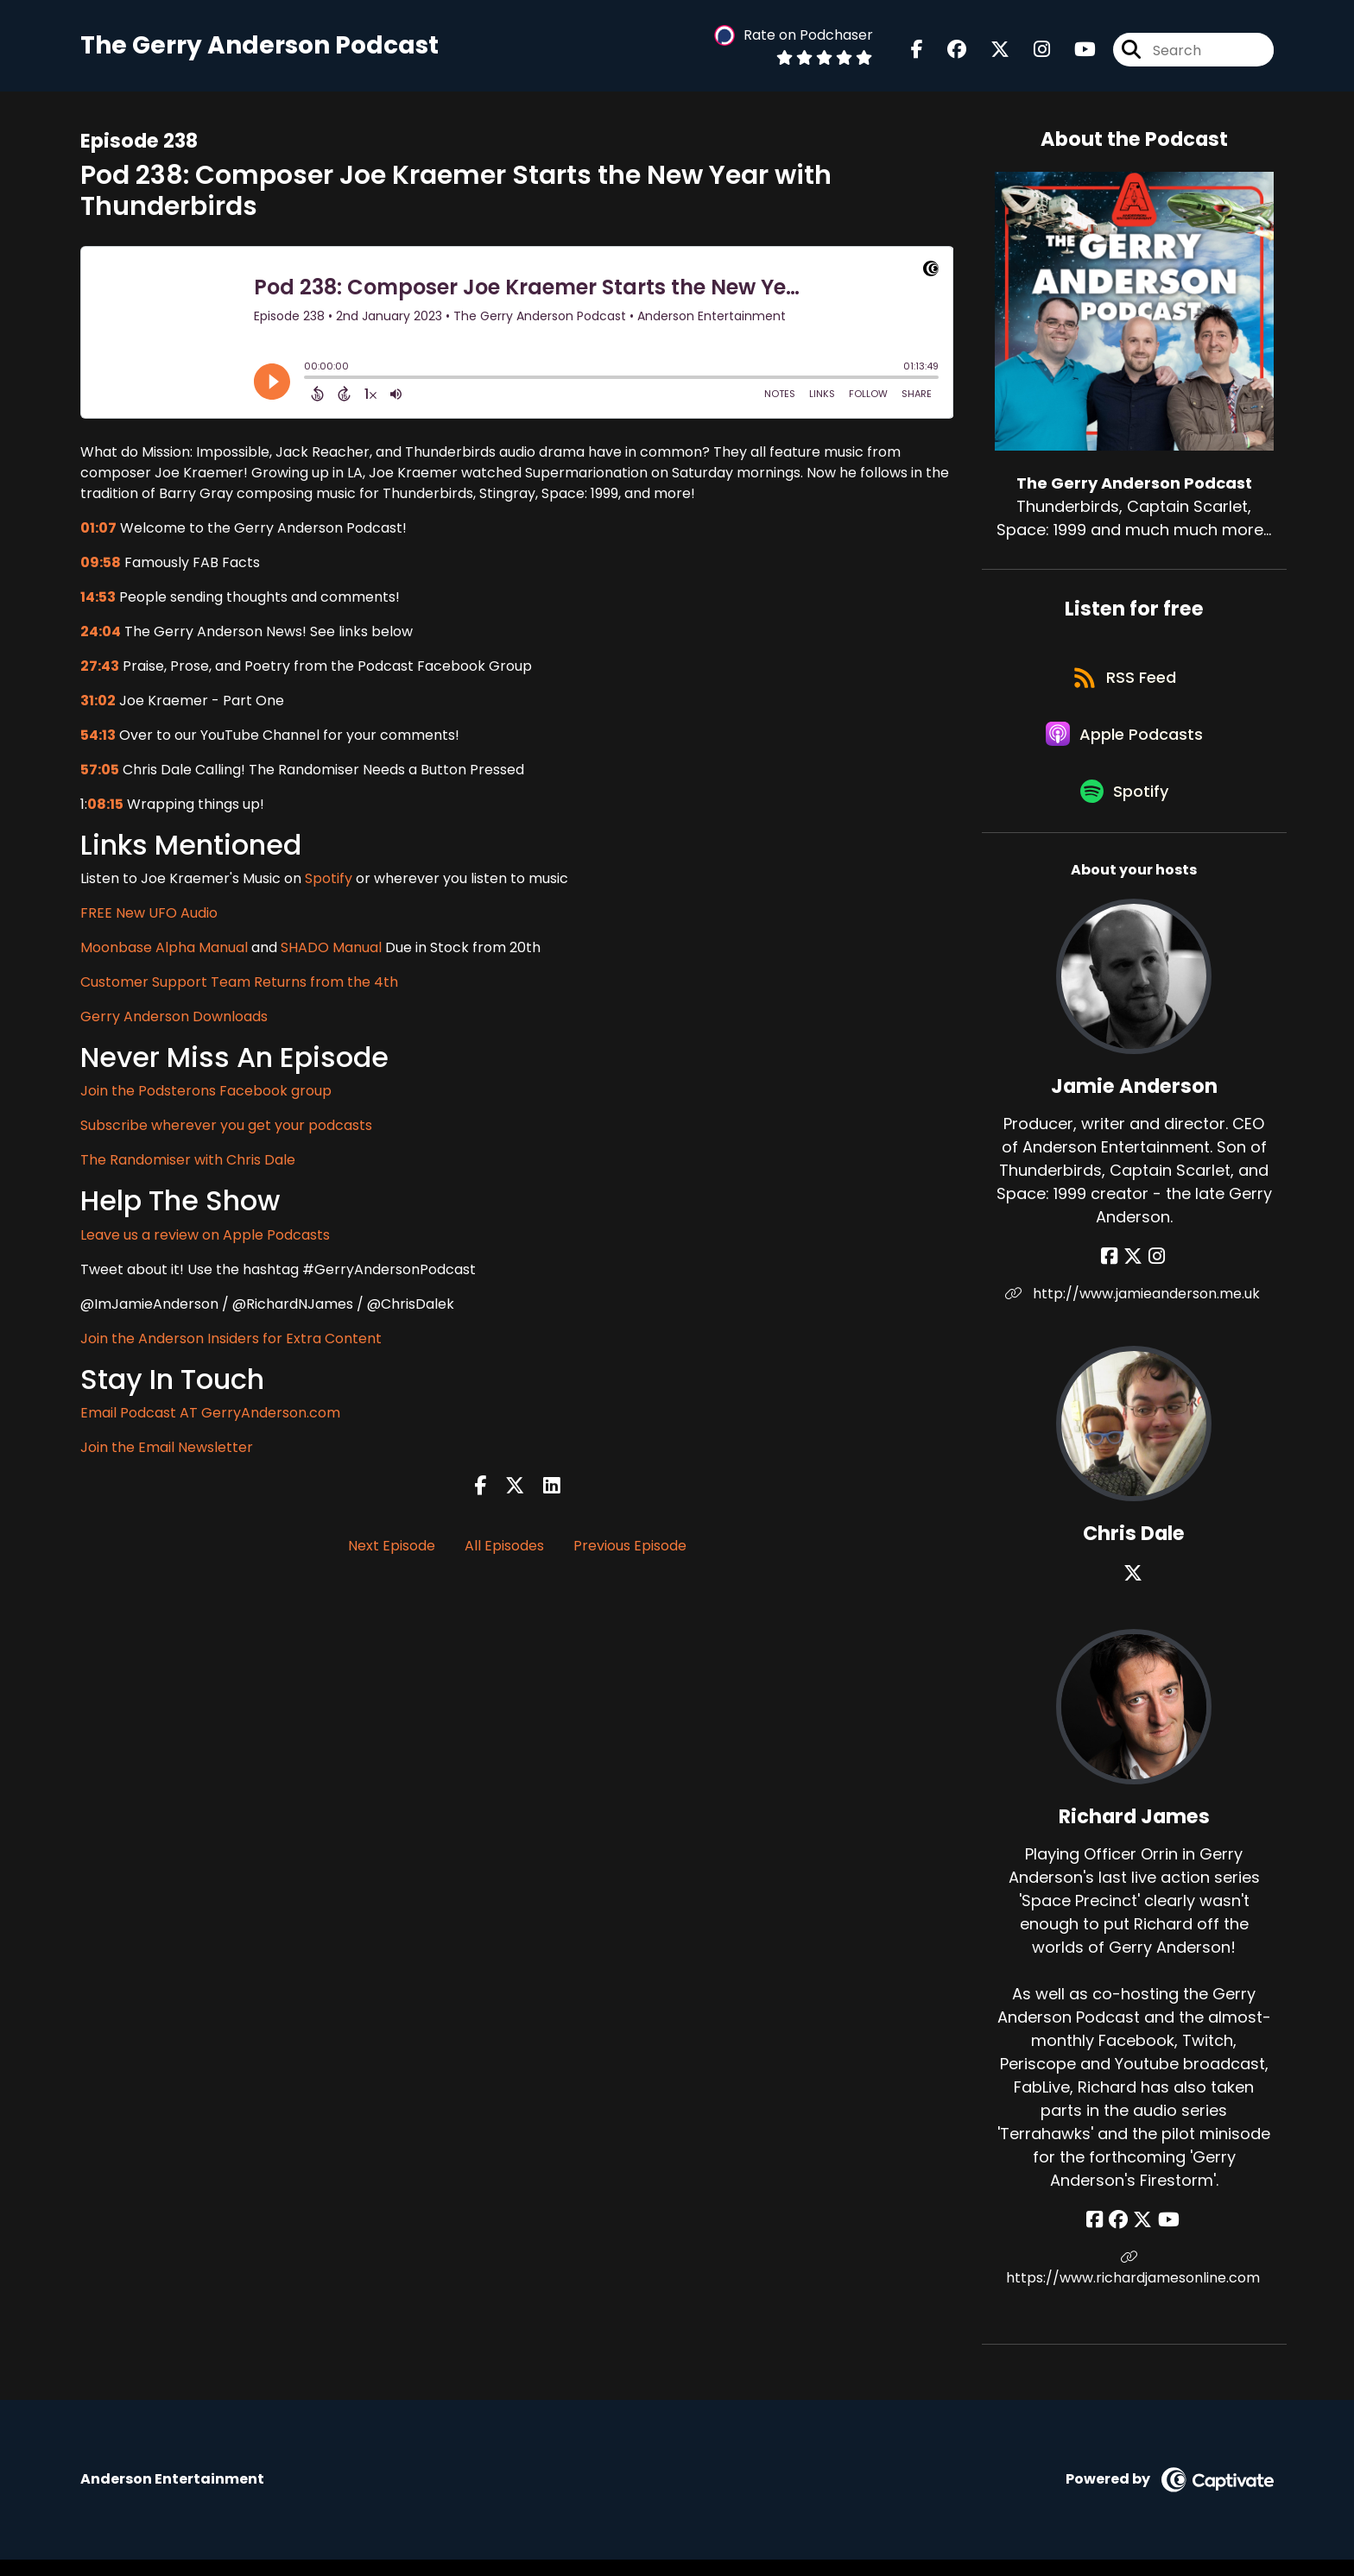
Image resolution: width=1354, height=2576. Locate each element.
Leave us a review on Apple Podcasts (205, 1237)
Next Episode (391, 1547)
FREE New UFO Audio (149, 915)
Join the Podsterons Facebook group (206, 1093)
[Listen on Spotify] (1125, 806)
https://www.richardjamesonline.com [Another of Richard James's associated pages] (1134, 2285)
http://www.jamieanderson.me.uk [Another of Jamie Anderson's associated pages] (1134, 1310)
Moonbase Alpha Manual (164, 949)
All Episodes (504, 1547)
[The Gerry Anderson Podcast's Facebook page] (917, 51)
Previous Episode (629, 1547)
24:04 (100, 633)
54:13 (98, 737)
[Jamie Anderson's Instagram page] (1155, 1273)
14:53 (98, 599)
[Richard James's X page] (1142, 2236)
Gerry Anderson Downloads (174, 1018)
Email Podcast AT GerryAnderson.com (210, 1414)
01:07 (98, 530)
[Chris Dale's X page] (1133, 1589)
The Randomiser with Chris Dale (187, 1162)
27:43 (99, 668)
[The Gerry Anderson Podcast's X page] (989, 51)
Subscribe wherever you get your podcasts (226, 1128)
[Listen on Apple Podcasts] (1125, 744)
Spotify (328, 880)
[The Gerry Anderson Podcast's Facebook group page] (946, 51)
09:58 (100, 564)
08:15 (105, 806)
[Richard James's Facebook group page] (1119, 2236)
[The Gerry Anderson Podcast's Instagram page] (1031, 51)
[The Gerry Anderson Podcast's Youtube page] (1074, 51)
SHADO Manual (331, 949)
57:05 (99, 771)
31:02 (98, 702)
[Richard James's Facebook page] (1099, 2236)
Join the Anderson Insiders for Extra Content (231, 1340)
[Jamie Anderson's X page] (1133, 1273)
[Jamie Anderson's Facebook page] (1112, 1273)
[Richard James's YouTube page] (1166, 2236)
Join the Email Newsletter (166, 1449)
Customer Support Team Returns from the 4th (239, 984)
